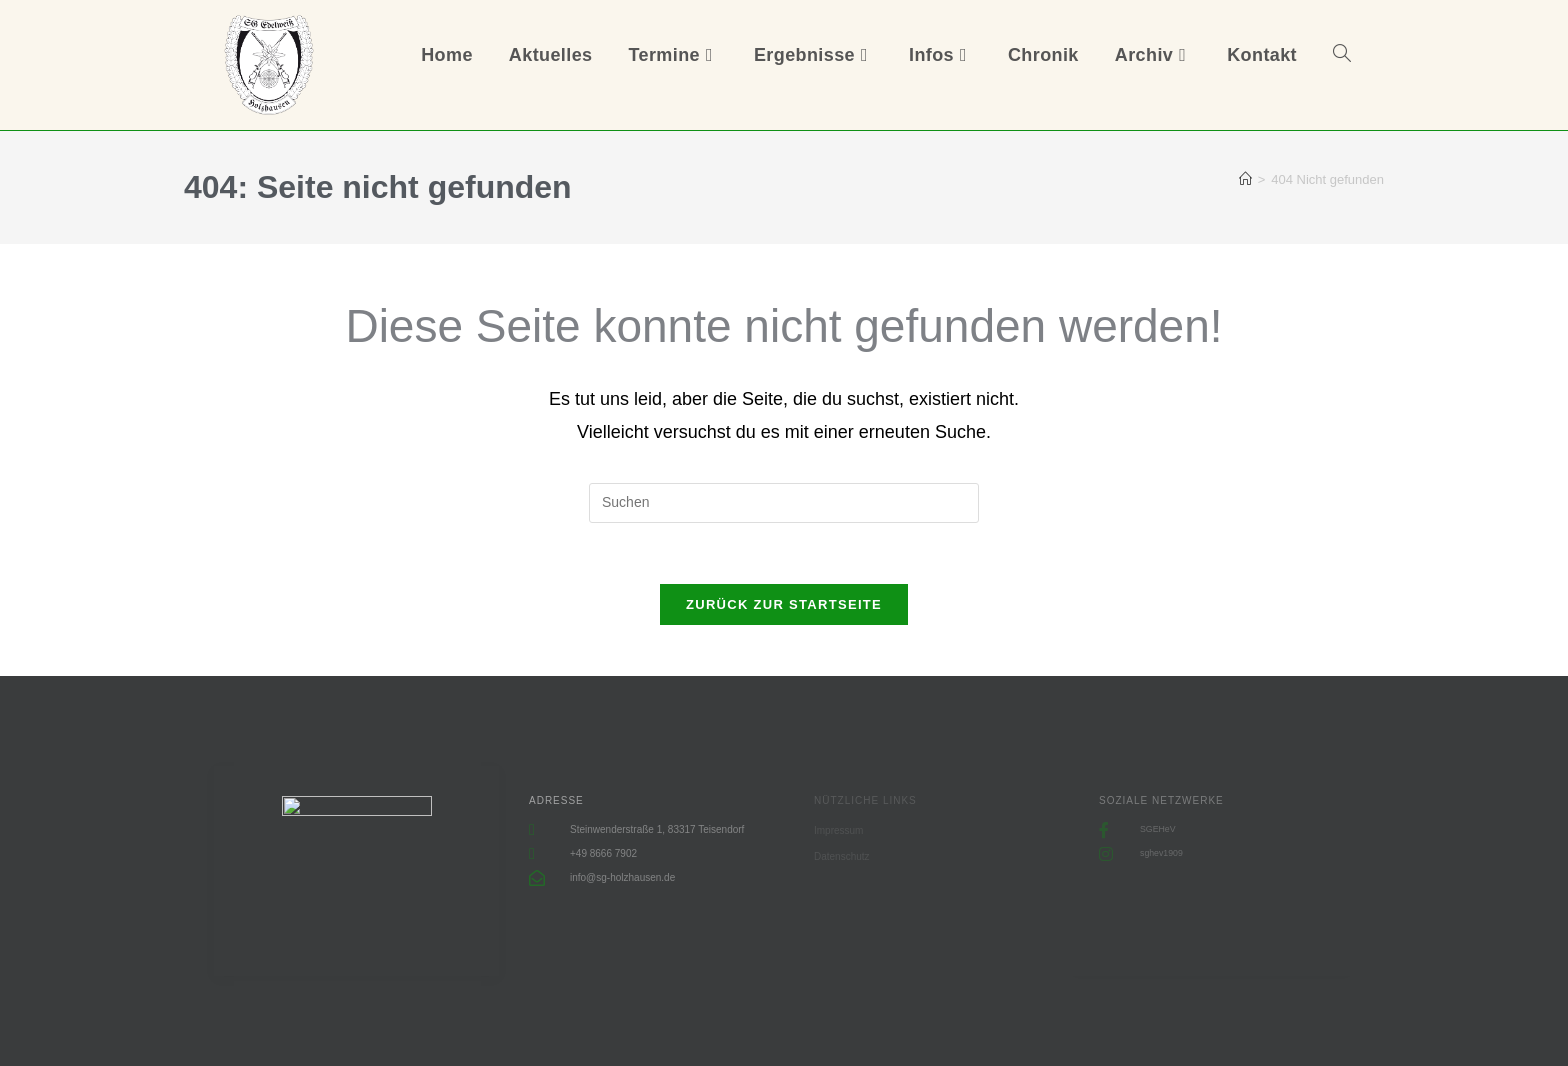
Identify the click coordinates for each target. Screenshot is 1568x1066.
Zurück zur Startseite (784, 604)
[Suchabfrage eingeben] (784, 503)
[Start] (1245, 179)
